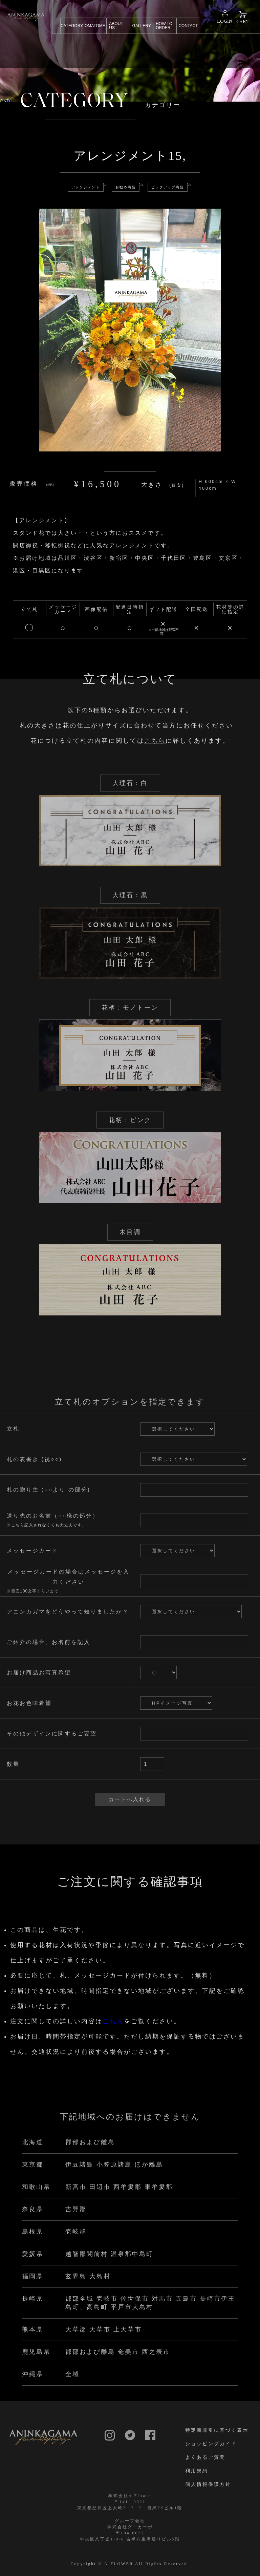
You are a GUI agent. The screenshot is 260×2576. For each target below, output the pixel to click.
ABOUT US (116, 25)
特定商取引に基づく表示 (216, 2430)
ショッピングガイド (211, 2443)
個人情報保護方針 (208, 2484)
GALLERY (141, 25)
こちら (155, 754)
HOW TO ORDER (164, 25)
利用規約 (196, 2470)
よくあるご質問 (205, 2457)
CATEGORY (72, 25)
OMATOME (95, 25)
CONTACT (188, 25)
